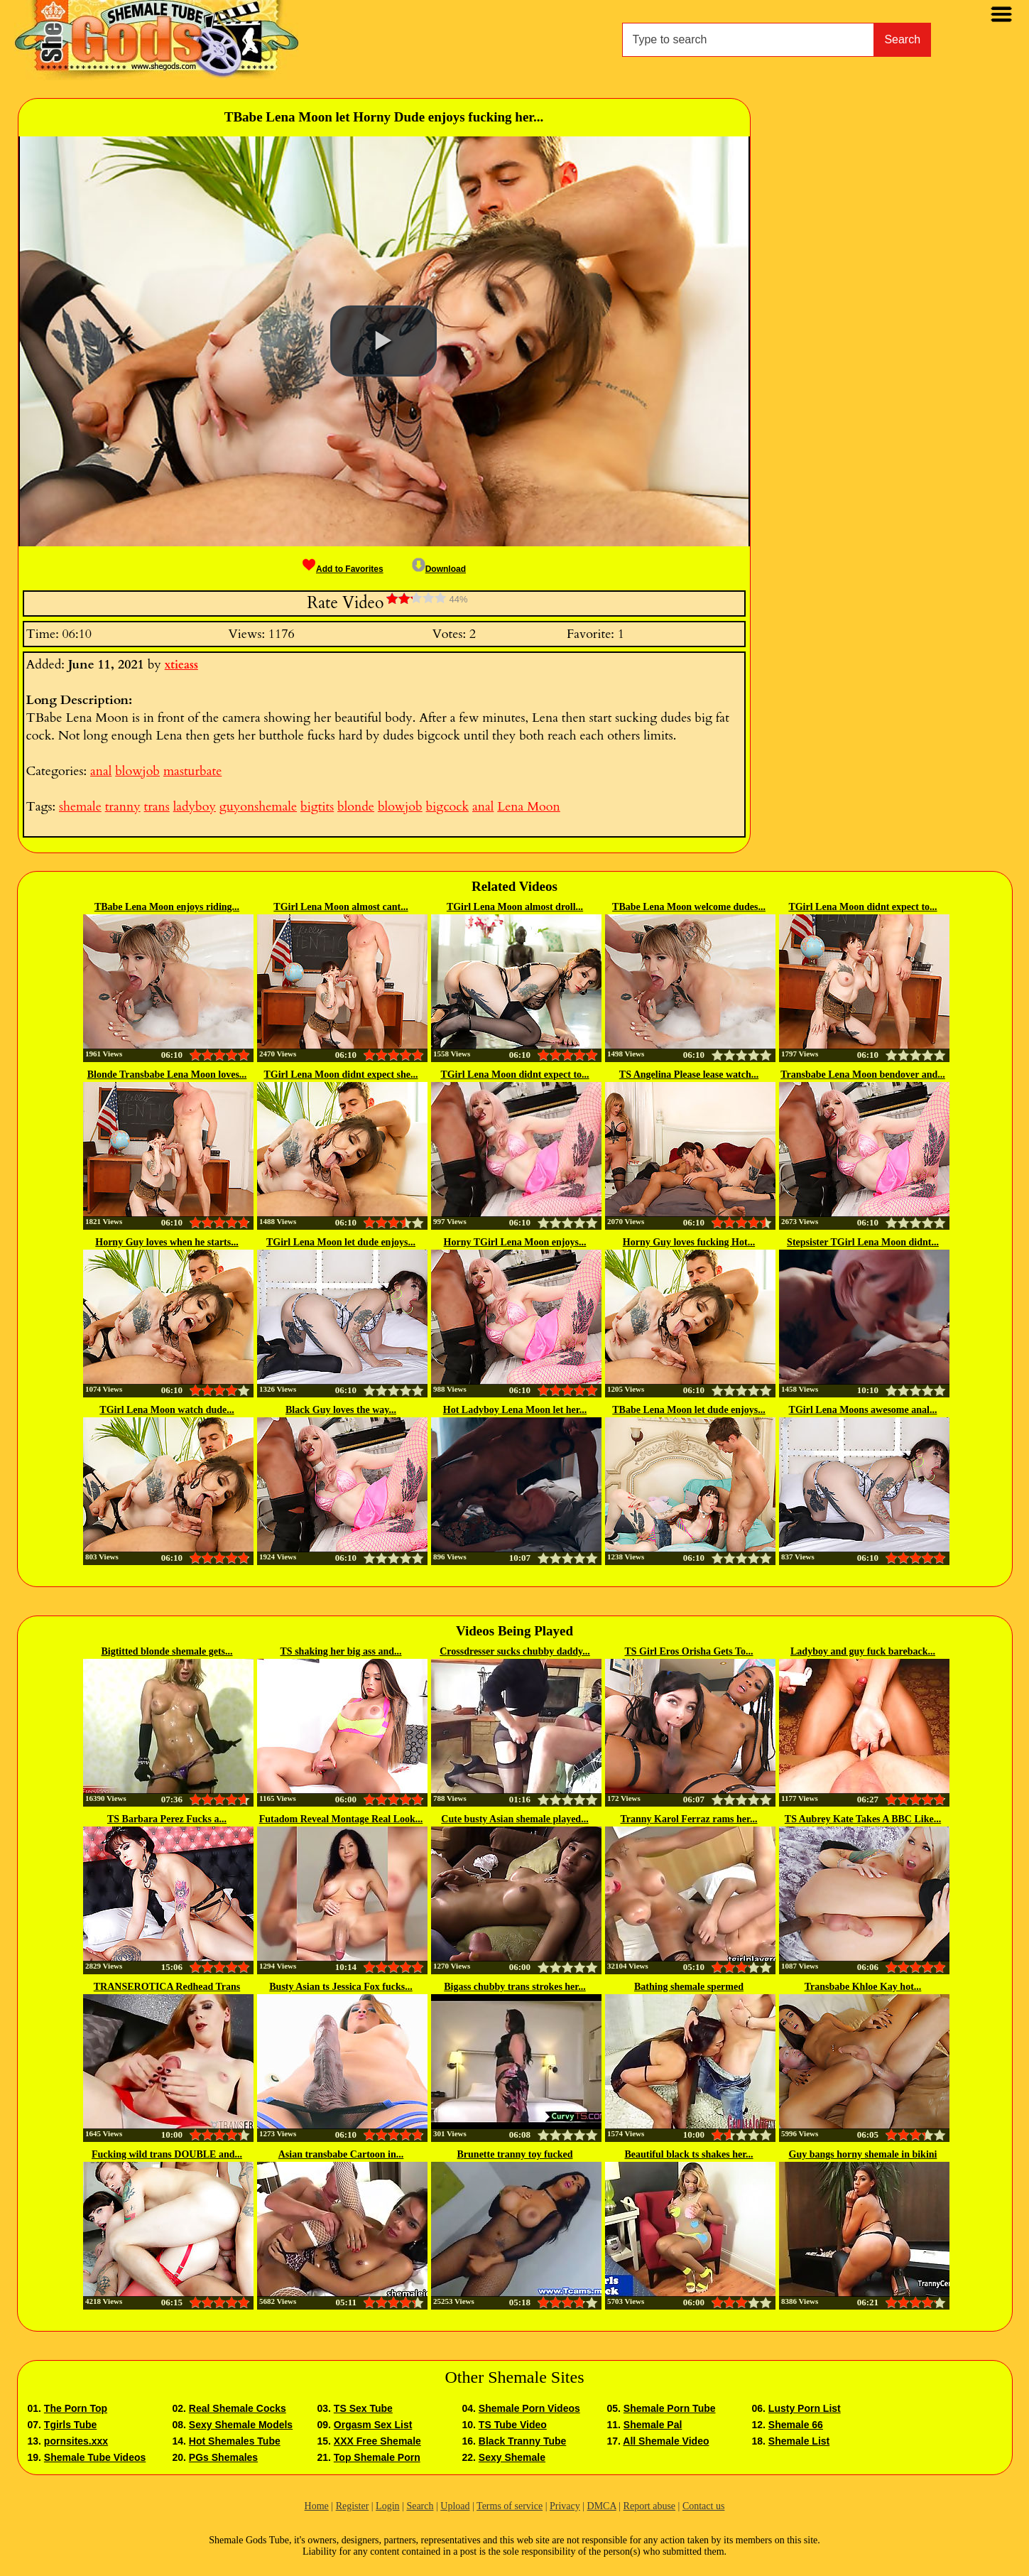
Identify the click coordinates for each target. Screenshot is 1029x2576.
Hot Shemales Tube (235, 2441)
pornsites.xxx (76, 2441)
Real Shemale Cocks (237, 2408)
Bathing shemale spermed (689, 1986)
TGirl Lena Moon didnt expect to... (862, 907)
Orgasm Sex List (373, 2424)
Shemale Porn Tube (670, 2408)
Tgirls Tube (70, 2424)
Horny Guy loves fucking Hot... (689, 1242)
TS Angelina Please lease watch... (688, 1074)
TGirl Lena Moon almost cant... (340, 907)
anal (100, 771)
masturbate (192, 771)
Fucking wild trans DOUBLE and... (167, 2154)
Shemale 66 (795, 2424)
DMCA (601, 2506)
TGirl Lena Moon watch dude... (166, 1410)
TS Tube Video (513, 2424)
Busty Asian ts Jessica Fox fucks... (340, 1986)
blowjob (137, 771)
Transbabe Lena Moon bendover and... (862, 1074)
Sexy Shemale (512, 2457)
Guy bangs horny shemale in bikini (863, 2154)
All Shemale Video (666, 2441)
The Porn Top (75, 2408)
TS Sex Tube (363, 2408)
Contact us (703, 2506)
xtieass (181, 665)
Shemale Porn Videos (529, 2408)
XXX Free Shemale (377, 2441)
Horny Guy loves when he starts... (166, 1242)
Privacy (565, 2506)
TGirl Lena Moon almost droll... (515, 907)
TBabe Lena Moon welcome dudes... (689, 907)
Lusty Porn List (804, 2408)
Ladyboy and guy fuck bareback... (862, 1651)
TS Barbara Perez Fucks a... (167, 1819)
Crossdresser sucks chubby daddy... (515, 1651)
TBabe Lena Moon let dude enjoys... (688, 1410)
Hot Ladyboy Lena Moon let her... (515, 1410)
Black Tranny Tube (522, 2441)
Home (317, 2506)
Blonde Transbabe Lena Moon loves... (167, 1074)
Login (387, 2506)
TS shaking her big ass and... (341, 1651)
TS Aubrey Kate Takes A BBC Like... (863, 1819)
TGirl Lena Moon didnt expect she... (340, 1074)
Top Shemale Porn (377, 2457)
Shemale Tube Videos (95, 2457)
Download (439, 569)
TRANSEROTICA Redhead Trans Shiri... (167, 1987)
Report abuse (649, 2506)
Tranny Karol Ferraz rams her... (689, 1819)
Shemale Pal (653, 2424)
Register (352, 2506)
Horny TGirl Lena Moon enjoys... (515, 1242)
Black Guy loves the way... (340, 1410)
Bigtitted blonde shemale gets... (166, 1651)
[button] (383, 341)
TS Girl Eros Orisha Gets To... (689, 1651)
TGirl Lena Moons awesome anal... (863, 1410)
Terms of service (510, 2506)
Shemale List (798, 2441)
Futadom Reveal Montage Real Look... (341, 1819)
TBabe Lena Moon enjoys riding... (166, 907)
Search (902, 39)
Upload (454, 2506)
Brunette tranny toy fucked (515, 2154)
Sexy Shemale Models (241, 2424)
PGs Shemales (223, 2457)
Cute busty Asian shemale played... (514, 1819)
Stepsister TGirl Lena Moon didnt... (863, 1242)
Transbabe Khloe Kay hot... (863, 1986)
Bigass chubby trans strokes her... (515, 1986)
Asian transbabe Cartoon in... (341, 2154)
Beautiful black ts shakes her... (688, 2154)
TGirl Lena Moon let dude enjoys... (340, 1242)
